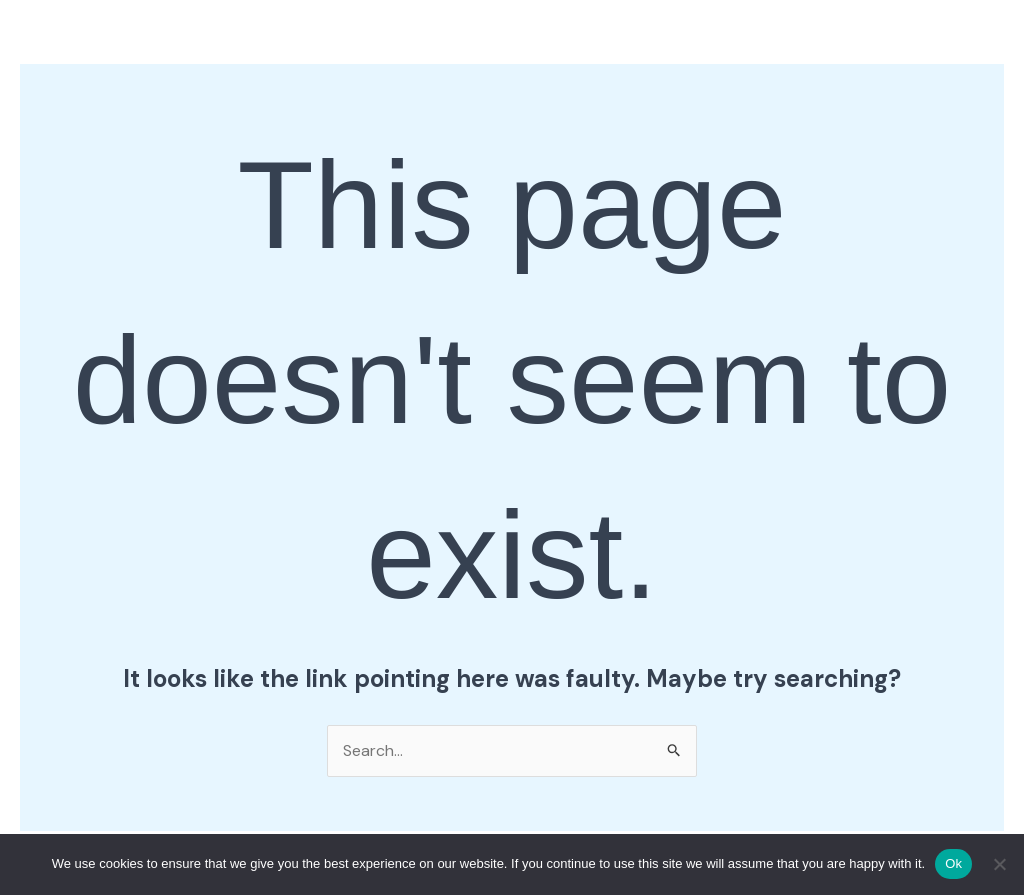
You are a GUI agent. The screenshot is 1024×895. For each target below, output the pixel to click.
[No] (999, 864)
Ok (953, 863)
